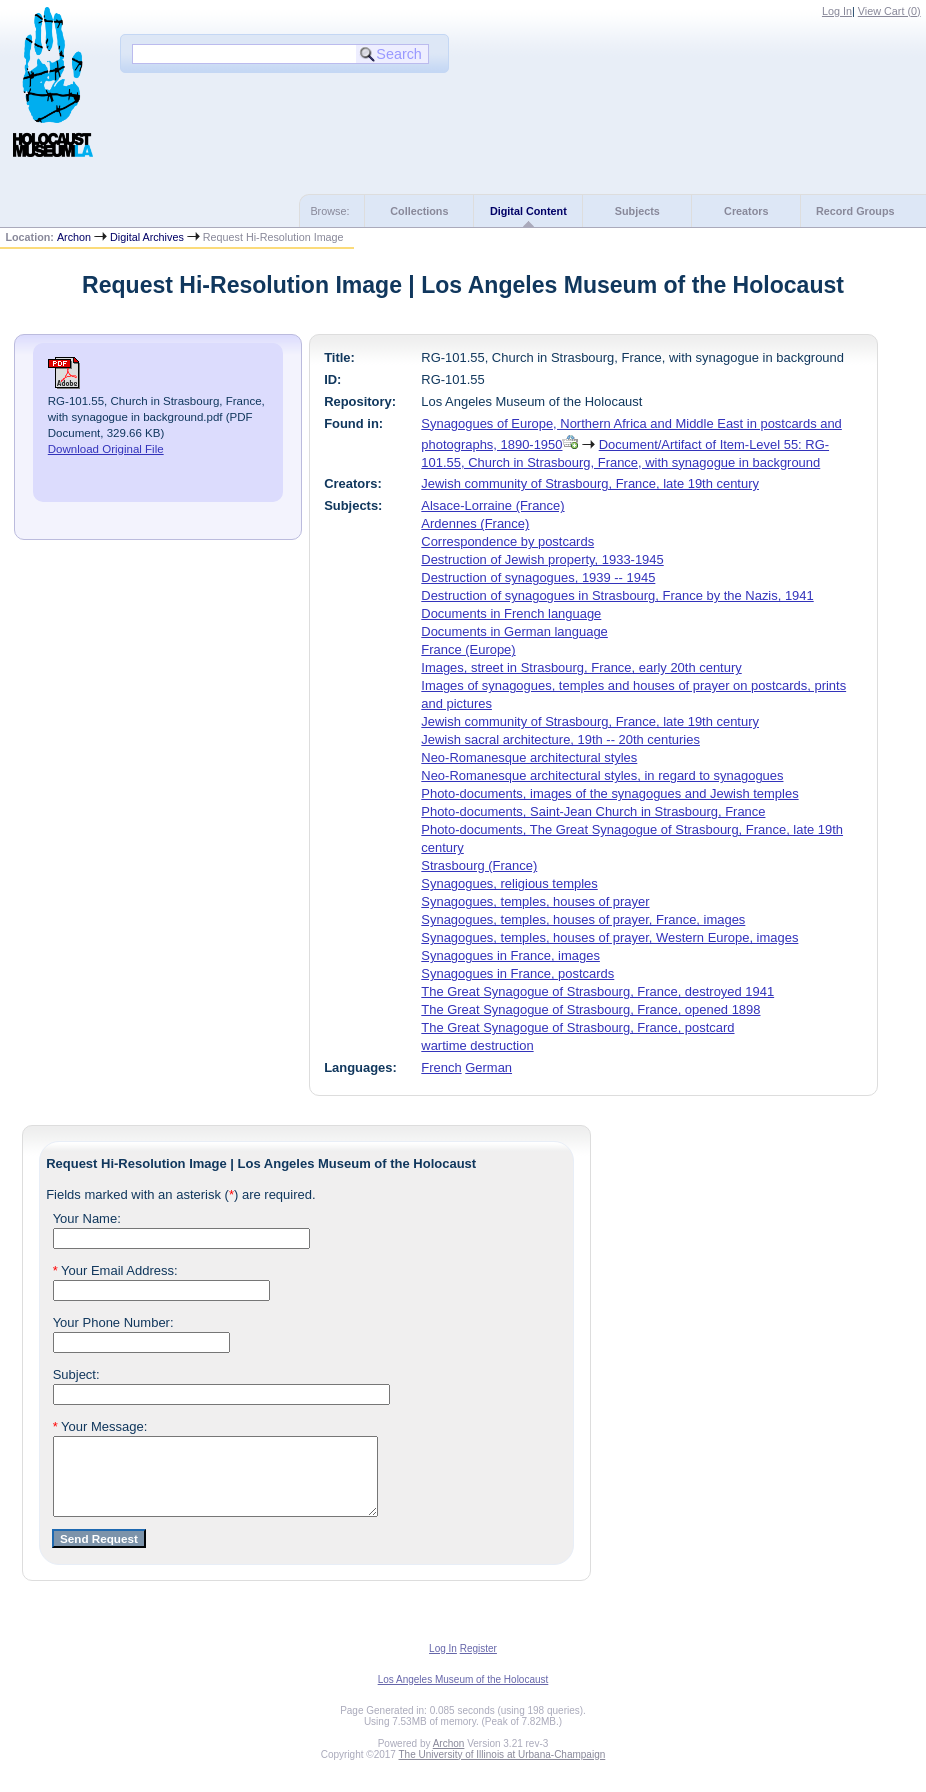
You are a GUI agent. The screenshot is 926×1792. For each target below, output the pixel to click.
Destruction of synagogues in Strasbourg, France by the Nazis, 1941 (617, 595)
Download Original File (106, 449)
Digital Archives (147, 237)
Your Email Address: (115, 1270)
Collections (419, 211)
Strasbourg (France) (479, 865)
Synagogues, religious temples (509, 883)
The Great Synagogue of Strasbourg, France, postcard (577, 1027)
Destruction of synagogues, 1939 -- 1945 (538, 577)
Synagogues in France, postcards (517, 973)
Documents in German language (514, 631)
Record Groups (855, 211)
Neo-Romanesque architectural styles (529, 757)
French (441, 1067)
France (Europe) (468, 649)
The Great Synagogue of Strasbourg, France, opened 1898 (590, 1009)
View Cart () (889, 11)
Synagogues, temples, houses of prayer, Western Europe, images (609, 937)
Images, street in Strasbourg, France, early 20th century (581, 667)
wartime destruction (477, 1045)
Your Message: (100, 1426)
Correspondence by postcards (507, 541)
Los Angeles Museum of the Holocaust (463, 1694)
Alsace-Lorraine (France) (492, 505)
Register (478, 1663)
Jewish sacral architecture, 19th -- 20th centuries (560, 739)
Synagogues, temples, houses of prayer (535, 901)
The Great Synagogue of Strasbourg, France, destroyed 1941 (597, 991)
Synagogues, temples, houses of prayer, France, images (583, 919)
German (488, 1067)
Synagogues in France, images (510, 955)
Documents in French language (511, 613)
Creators (746, 211)
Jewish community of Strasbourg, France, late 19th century (590, 483)
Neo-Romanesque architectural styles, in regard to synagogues (602, 775)
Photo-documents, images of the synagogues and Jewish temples (609, 793)
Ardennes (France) (475, 523)
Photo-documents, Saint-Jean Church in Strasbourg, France (593, 811)
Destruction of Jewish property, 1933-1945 (542, 559)
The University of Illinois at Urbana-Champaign (502, 1769)
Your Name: (87, 1218)
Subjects (637, 211)
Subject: (76, 1374)
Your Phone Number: (113, 1322)
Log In (837, 11)
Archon (74, 237)
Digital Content (528, 211)
